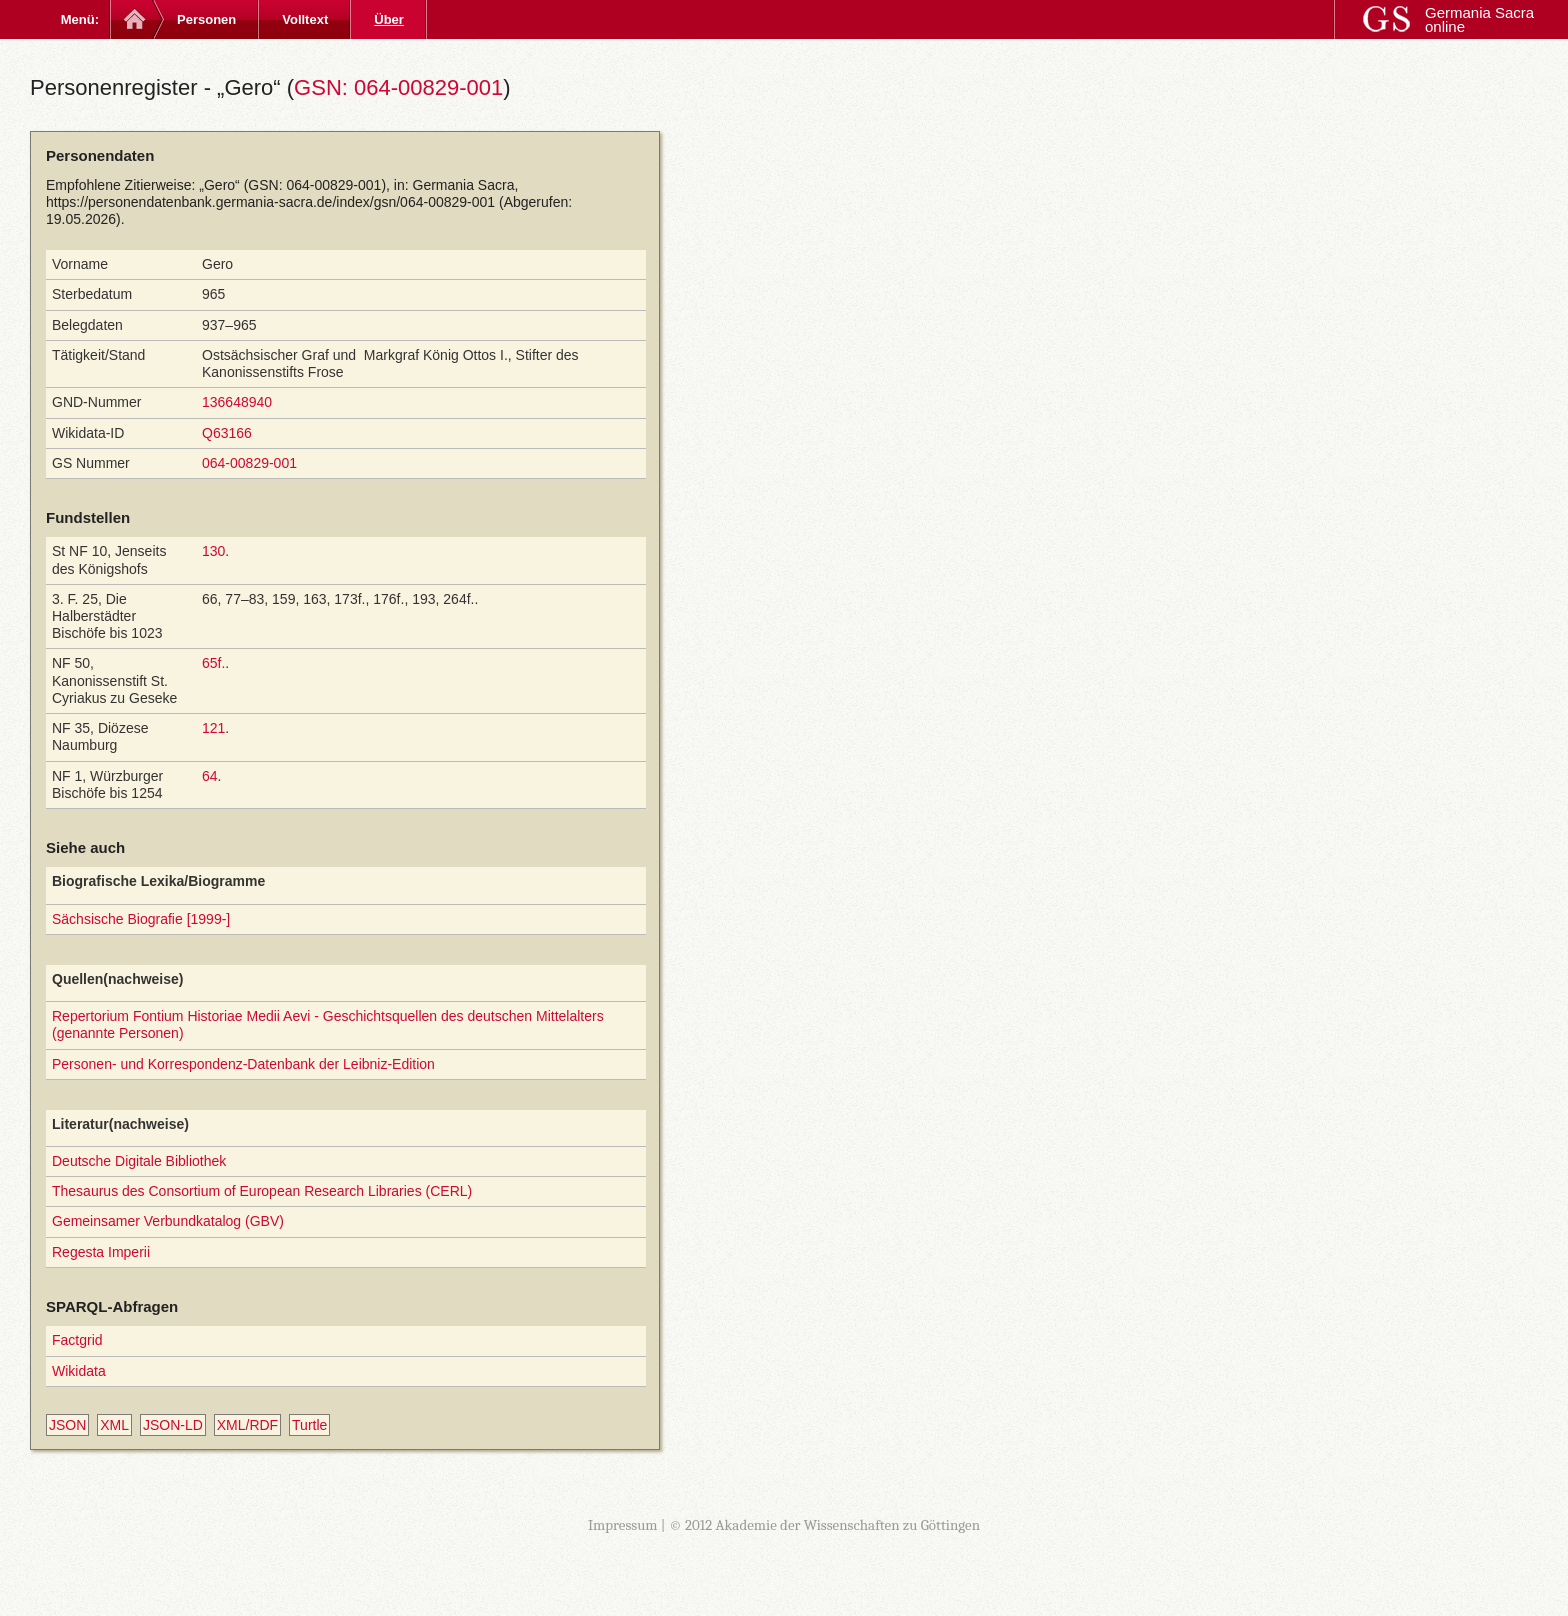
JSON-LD (173, 1425)
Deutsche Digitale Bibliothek (139, 1161)
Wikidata (79, 1371)
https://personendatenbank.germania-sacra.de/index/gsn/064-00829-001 (270, 202)
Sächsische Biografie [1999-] (141, 919)
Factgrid (77, 1340)
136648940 (237, 402)
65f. (213, 663)
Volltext (305, 19)
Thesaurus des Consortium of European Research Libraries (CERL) (262, 1191)
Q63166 (227, 433)
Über (389, 19)
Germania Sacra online (1479, 19)
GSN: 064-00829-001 (398, 87)
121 (213, 728)
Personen (206, 19)
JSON (67, 1425)
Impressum (623, 1525)
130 (213, 551)
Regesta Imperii (101, 1252)
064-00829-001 (249, 463)
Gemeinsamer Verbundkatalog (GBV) (168, 1221)
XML (114, 1425)
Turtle (309, 1425)
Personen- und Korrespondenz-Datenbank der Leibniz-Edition (243, 1064)
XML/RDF (247, 1425)
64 (210, 776)
